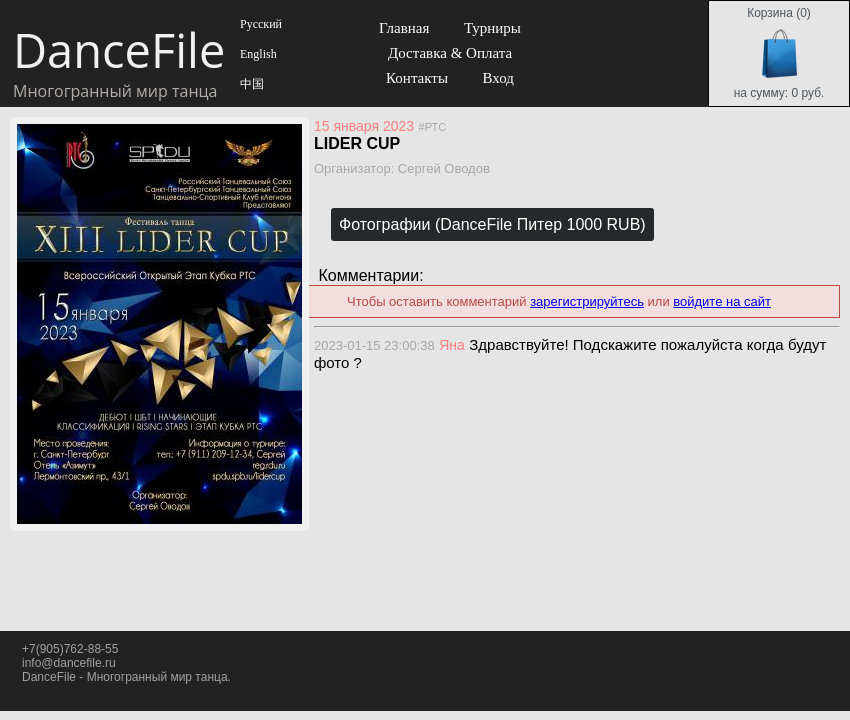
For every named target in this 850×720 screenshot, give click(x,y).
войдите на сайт (722, 301)
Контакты (417, 78)
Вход (497, 78)
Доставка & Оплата (450, 53)
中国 (250, 84)
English (257, 54)
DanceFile (118, 50)
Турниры (492, 28)
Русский (259, 24)
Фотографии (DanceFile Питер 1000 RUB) (492, 224)
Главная (404, 28)
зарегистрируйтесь (587, 301)
